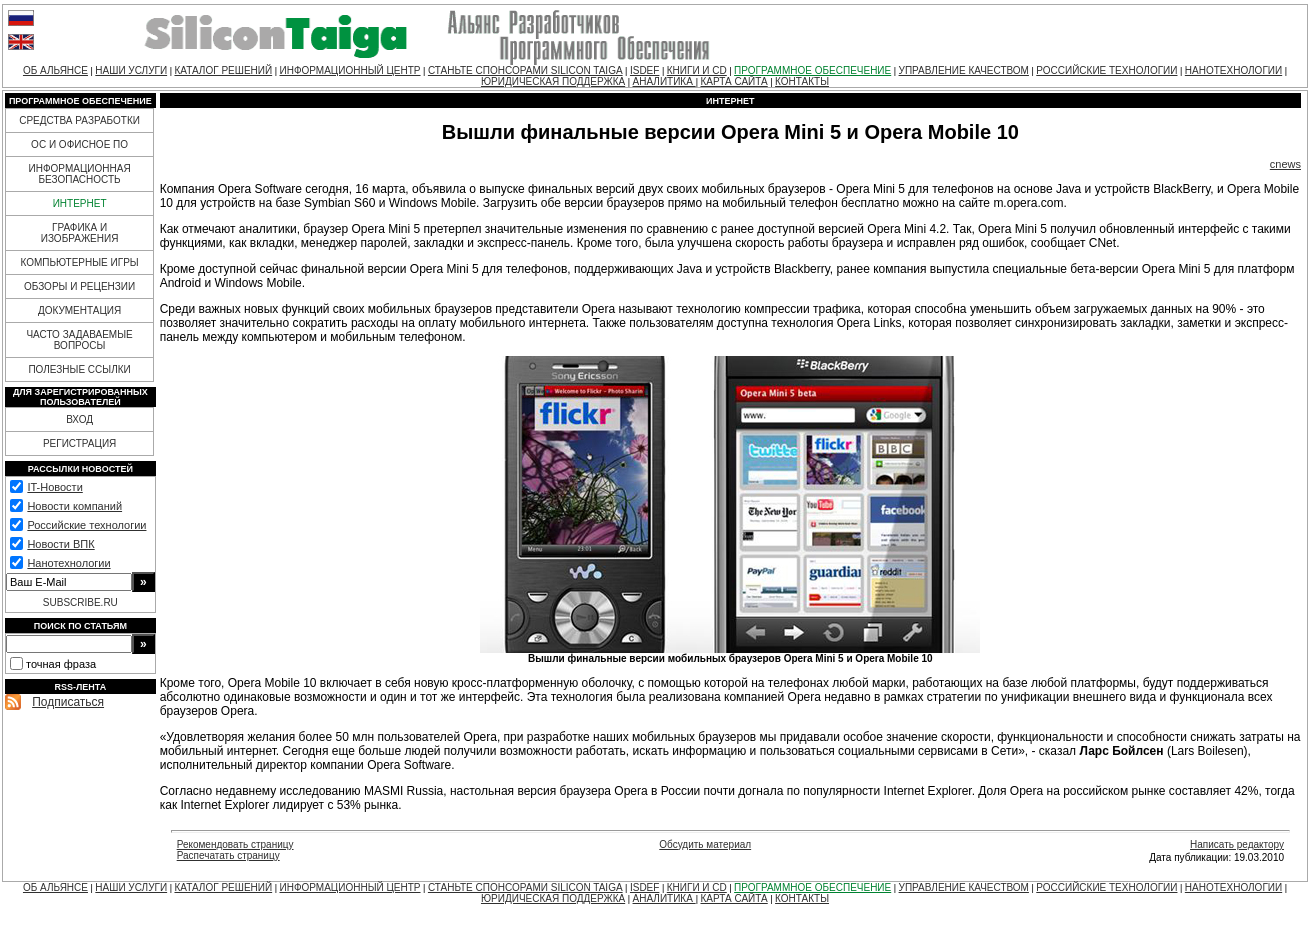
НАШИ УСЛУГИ (131, 70)
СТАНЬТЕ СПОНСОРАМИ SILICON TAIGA (525, 70)
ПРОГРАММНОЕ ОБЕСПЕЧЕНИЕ (812, 70)
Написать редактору (1237, 844)
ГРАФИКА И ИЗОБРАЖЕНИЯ (80, 233)
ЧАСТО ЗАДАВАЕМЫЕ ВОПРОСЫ (79, 340)
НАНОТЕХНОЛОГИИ (1233, 70)
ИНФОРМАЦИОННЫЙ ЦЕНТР (350, 70)
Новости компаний (74, 506)
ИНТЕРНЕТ (80, 203)
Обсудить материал (705, 844)
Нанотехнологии (68, 563)
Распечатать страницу (228, 855)
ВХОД (79, 419)
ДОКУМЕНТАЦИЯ (79, 310)
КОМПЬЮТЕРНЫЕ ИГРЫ (79, 262)
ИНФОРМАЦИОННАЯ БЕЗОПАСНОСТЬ (80, 174)
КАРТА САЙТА (733, 81)
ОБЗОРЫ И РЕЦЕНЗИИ (79, 286)
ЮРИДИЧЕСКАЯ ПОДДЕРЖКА (553, 81)
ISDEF (644, 70)
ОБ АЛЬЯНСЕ (55, 70)
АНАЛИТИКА (664, 81)
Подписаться (68, 702)
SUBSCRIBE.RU (80, 602)
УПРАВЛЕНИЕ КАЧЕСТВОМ (964, 70)
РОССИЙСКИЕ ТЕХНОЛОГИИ (1106, 70)
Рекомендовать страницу (235, 844)
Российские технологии (86, 525)
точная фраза (61, 664)
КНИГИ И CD (697, 70)
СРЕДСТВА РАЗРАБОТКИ (79, 120)
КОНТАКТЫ (802, 81)
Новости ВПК (60, 544)
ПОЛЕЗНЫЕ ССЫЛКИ (79, 369)
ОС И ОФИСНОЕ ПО (79, 144)
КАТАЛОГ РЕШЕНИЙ (223, 70)
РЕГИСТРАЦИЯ (79, 443)
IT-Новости (54, 487)
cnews (1285, 164)
